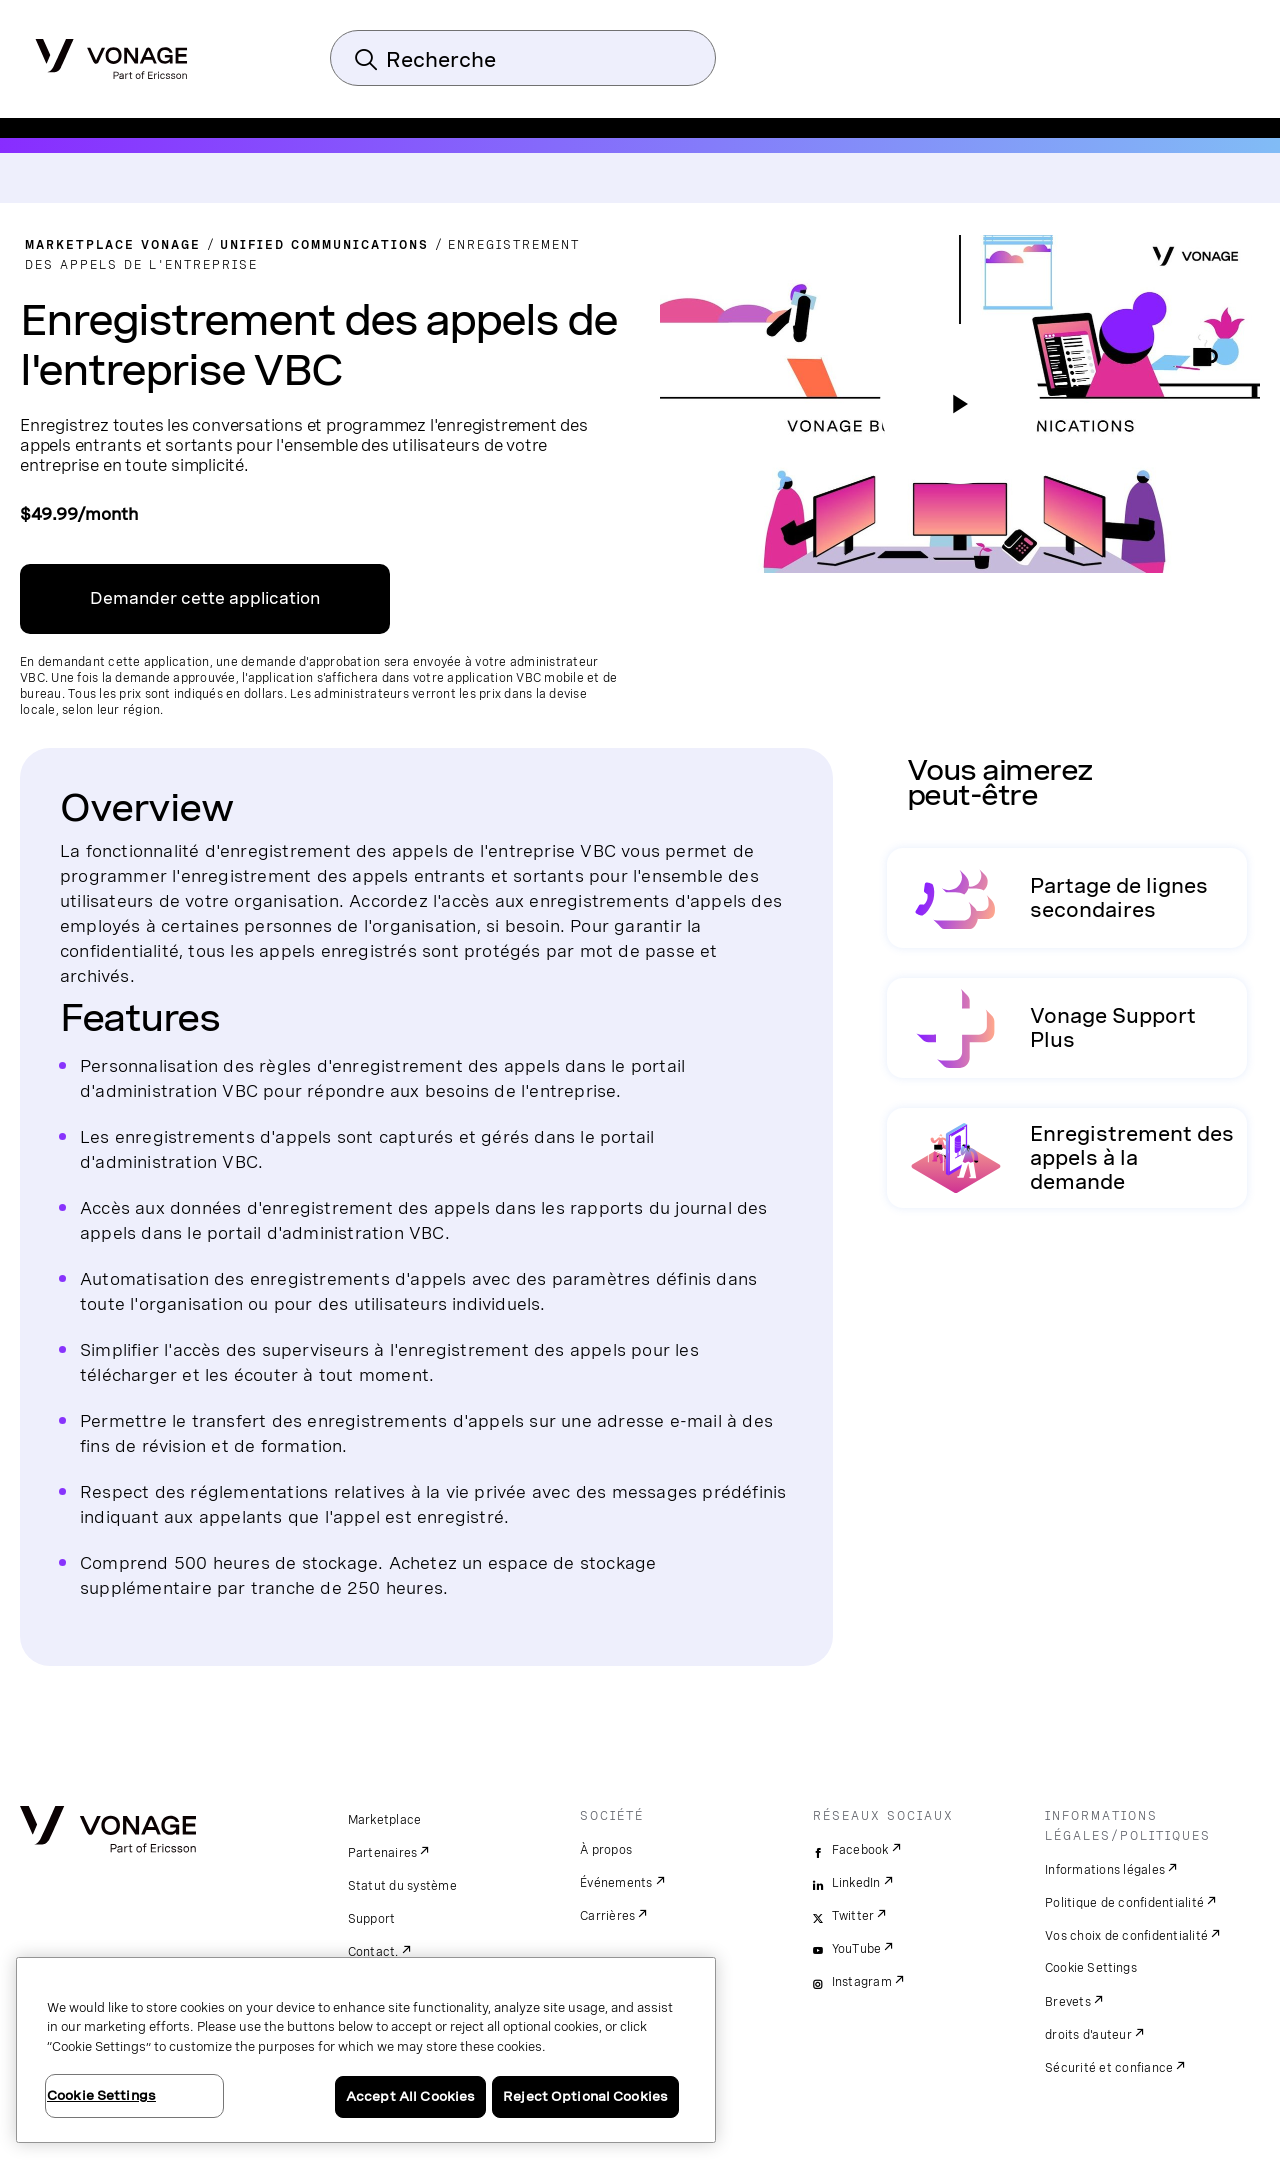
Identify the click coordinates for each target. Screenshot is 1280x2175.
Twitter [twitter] (853, 1916)
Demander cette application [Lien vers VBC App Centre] (205, 598)
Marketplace (385, 1820)
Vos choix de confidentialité (1126, 1936)
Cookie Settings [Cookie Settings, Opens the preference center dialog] (101, 2095)
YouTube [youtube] (857, 1949)
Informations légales (1105, 1870)
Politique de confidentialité (1124, 1903)
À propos (606, 1850)
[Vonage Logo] (111, 53)
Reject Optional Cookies (585, 2096)
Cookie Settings (1091, 1968)
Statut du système (402, 1886)
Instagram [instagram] (862, 1982)
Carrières (607, 1916)
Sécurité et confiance (1109, 2068)
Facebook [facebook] (860, 1850)
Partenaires (383, 1853)
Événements (616, 1883)
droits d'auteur (1088, 2035)
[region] (366, 2050)
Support (372, 1919)
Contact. (373, 1952)
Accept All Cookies (410, 2096)
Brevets (1068, 2002)
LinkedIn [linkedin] (856, 1883)
